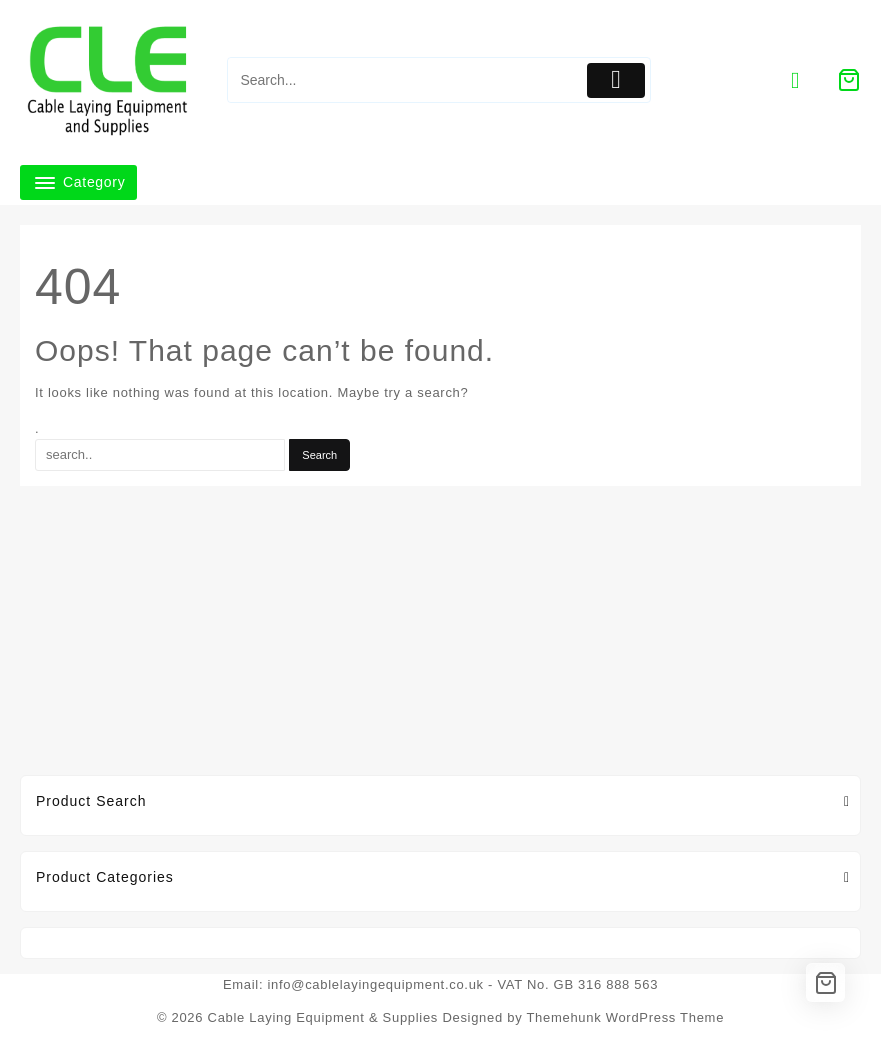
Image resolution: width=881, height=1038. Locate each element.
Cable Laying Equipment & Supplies (323, 1017)
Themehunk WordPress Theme (625, 1017)
